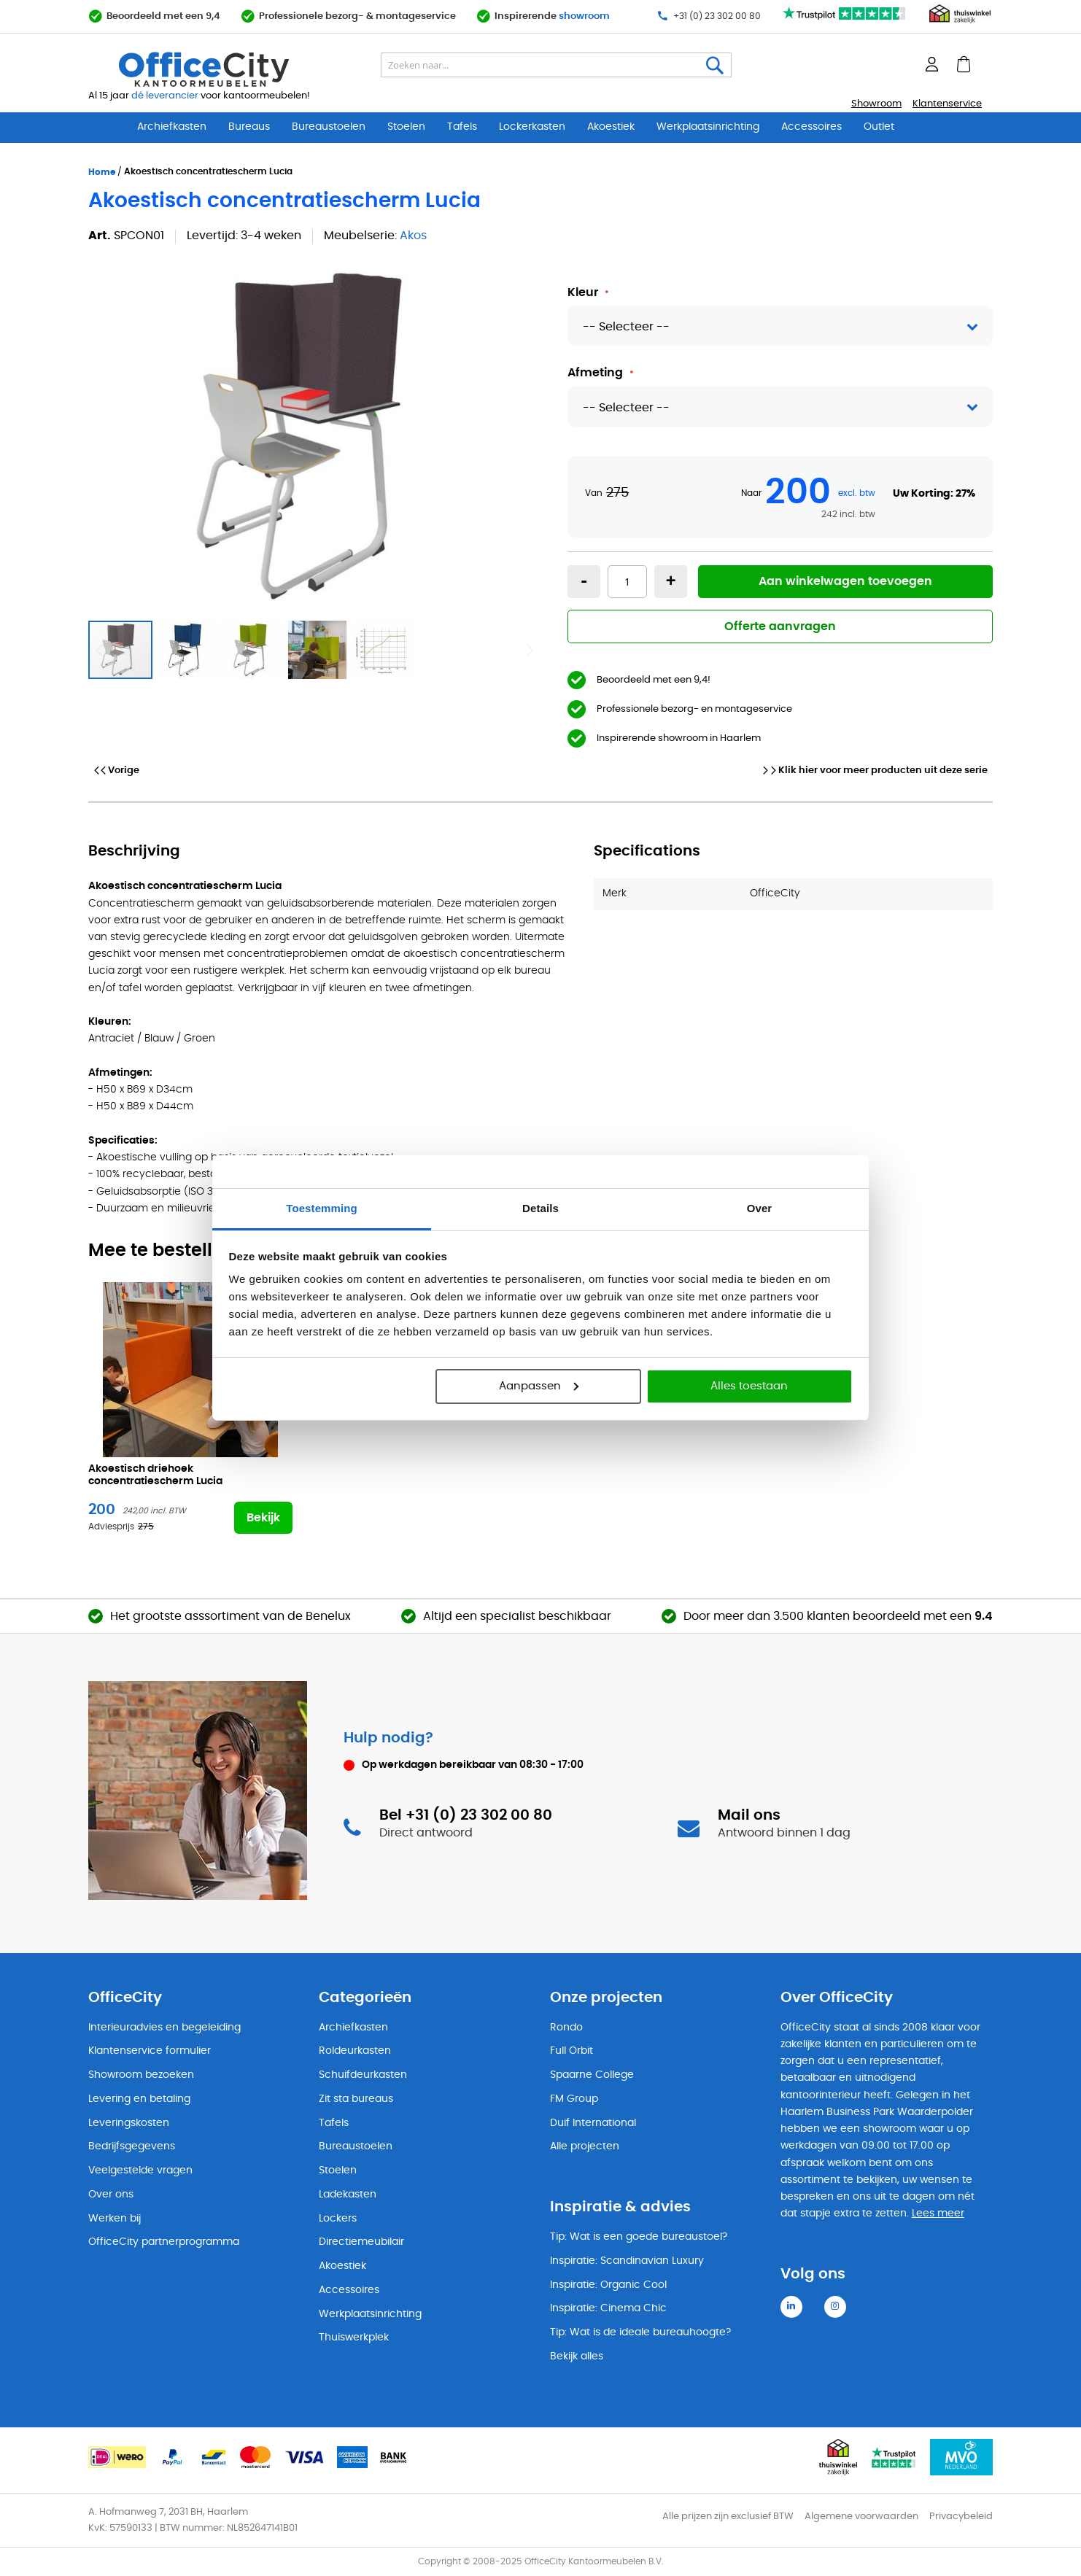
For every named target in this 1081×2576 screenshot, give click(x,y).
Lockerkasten (532, 127)
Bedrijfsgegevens (131, 2146)
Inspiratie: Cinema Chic (608, 2308)
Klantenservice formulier (149, 2051)
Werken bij (114, 2219)
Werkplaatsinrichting (707, 127)
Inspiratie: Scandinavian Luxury (627, 2261)
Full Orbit (571, 2051)
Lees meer (938, 2213)
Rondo (566, 2027)
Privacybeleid (961, 2516)
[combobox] (556, 65)
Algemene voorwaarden (861, 2516)
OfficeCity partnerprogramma (163, 2242)
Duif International (593, 2123)
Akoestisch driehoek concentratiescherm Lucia (155, 1475)
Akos (413, 235)
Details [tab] (540, 1208)
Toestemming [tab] (321, 1208)
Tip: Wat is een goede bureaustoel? (638, 2237)
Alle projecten (584, 2146)
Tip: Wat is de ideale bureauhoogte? (640, 2332)
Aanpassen (538, 1386)
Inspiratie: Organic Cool (608, 2285)
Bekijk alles (576, 2356)
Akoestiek (611, 127)
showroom (584, 16)
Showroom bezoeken (141, 2075)
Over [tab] (759, 1208)
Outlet (879, 127)
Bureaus (249, 127)
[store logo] (238, 69)
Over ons (110, 2194)
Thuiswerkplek (354, 2337)
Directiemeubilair (361, 2242)
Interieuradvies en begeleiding (164, 2027)
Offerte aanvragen (780, 626)
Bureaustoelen (328, 127)
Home (101, 172)
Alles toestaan (749, 1386)
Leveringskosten (128, 2123)
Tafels (462, 127)
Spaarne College (592, 2075)
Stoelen (406, 127)
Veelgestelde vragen (140, 2170)
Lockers (338, 2219)
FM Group (574, 2099)
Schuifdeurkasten (363, 2075)
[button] (187, 649)
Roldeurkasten (355, 2051)
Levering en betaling (139, 2099)
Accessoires (811, 127)
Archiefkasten (171, 127)
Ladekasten (347, 2194)
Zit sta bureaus (356, 2099)
